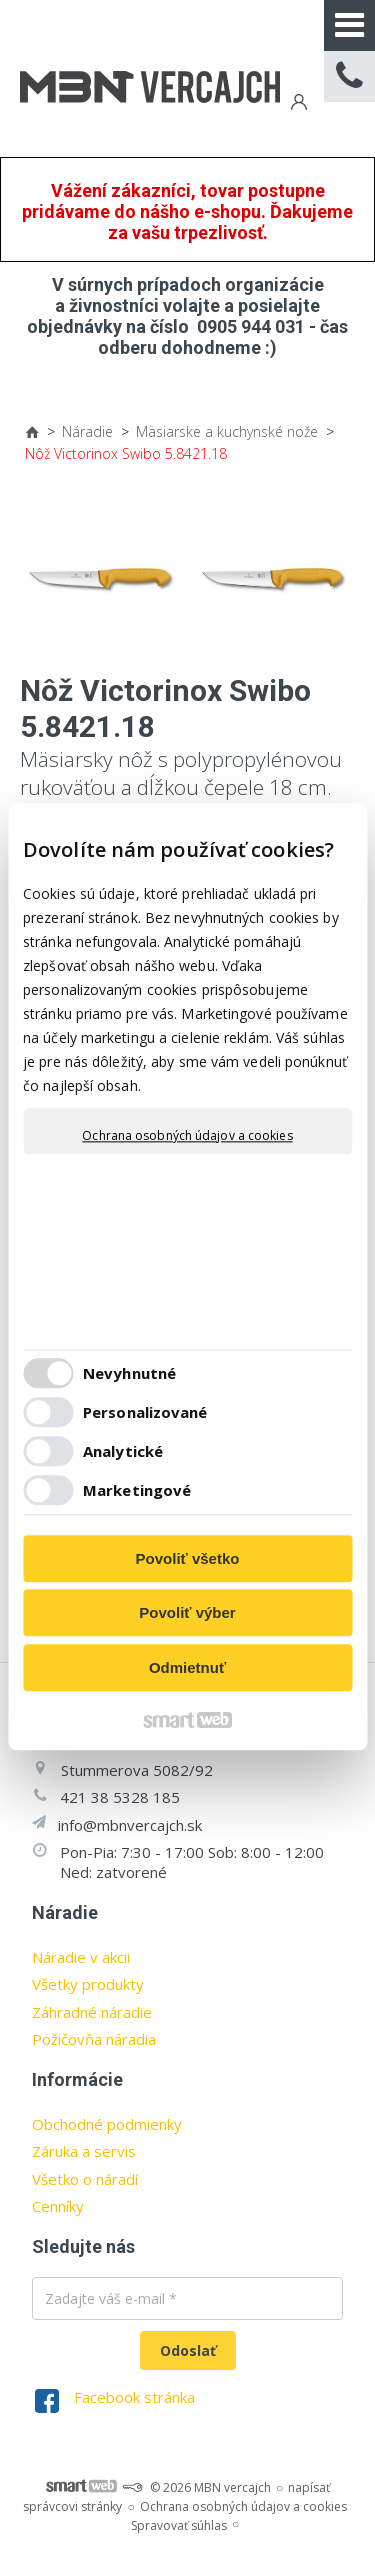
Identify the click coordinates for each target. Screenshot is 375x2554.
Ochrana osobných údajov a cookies (187, 1136)
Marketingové (137, 1491)
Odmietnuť (187, 1667)
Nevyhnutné (129, 1374)
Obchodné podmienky (107, 2124)
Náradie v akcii (81, 1957)
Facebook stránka (134, 2397)
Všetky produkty (88, 1984)
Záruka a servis (84, 2151)
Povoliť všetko (188, 1558)
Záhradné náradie (92, 2012)
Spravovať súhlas (179, 2525)
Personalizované (145, 1413)
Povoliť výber (187, 1613)
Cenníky (58, 2206)
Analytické (123, 1452)
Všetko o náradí (85, 2179)
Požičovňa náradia (94, 2039)
